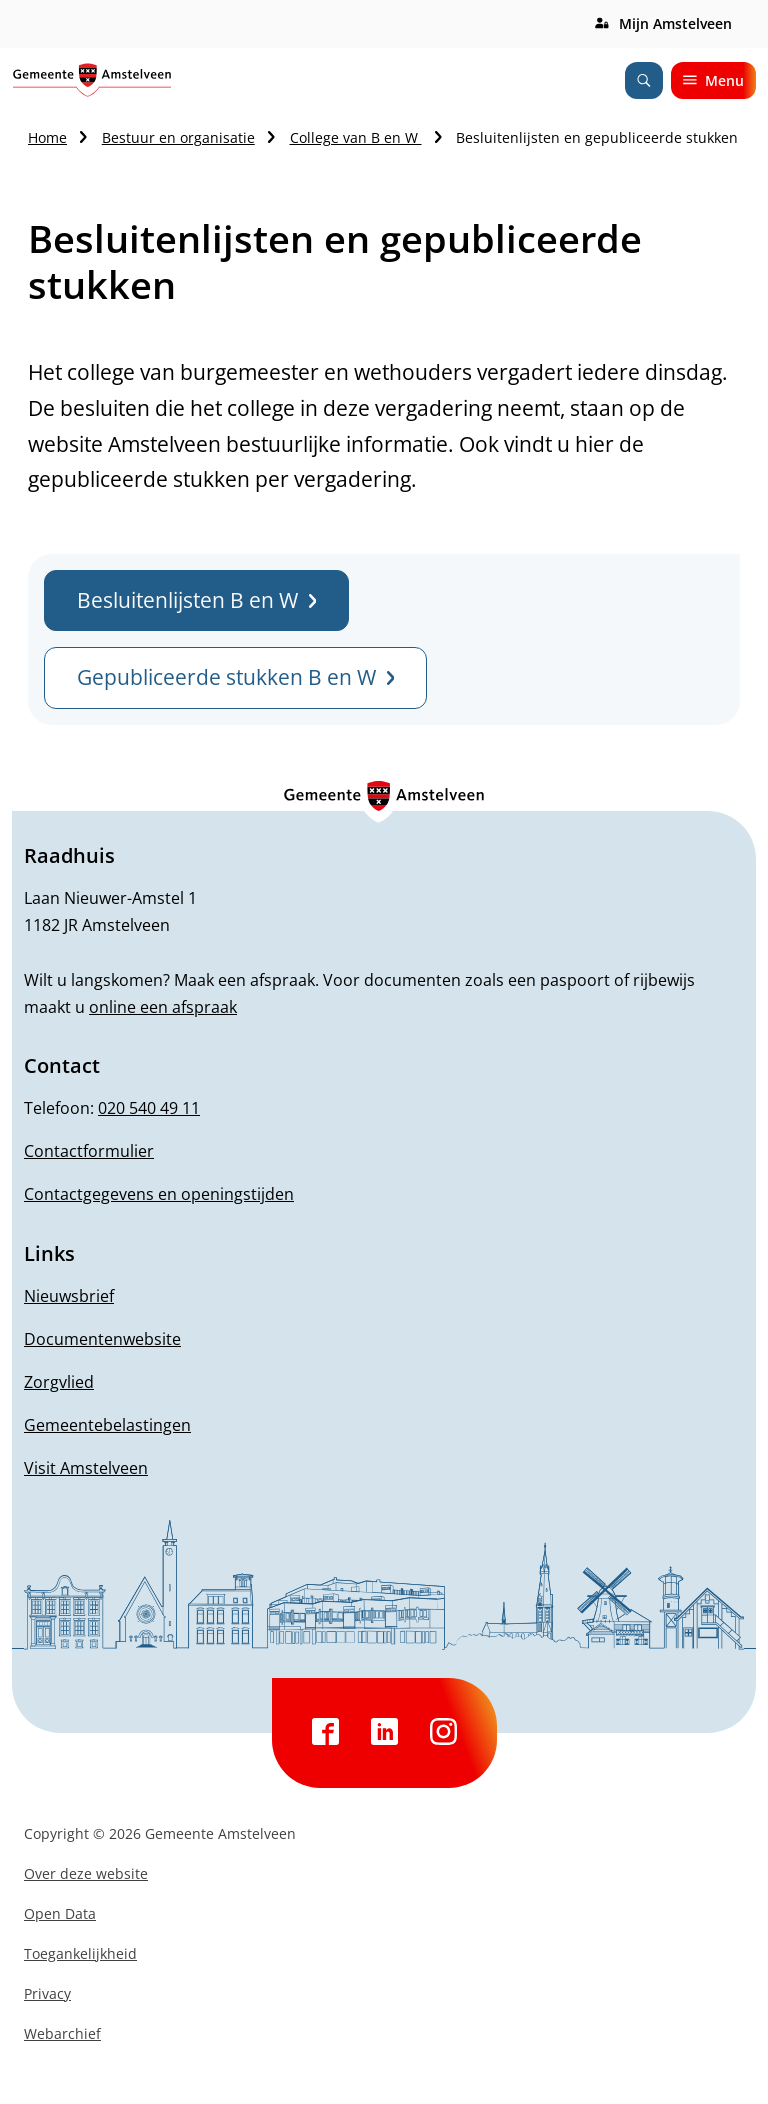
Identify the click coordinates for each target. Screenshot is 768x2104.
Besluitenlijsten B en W (196, 600)
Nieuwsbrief (69, 1296)
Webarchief (62, 2033)
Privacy (47, 1993)
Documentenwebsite (102, 1339)
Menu (713, 80)
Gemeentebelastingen (107, 1425)
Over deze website (86, 1873)
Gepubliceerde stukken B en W (235, 677)
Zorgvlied (59, 1382)
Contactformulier (89, 1151)
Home (47, 137)
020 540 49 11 (149, 1108)
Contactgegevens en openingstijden (159, 1194)
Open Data (60, 1913)
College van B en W (356, 137)
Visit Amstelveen (86, 1468)
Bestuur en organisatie (178, 137)
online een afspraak (163, 1007)
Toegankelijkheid (80, 1953)
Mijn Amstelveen (675, 23)
